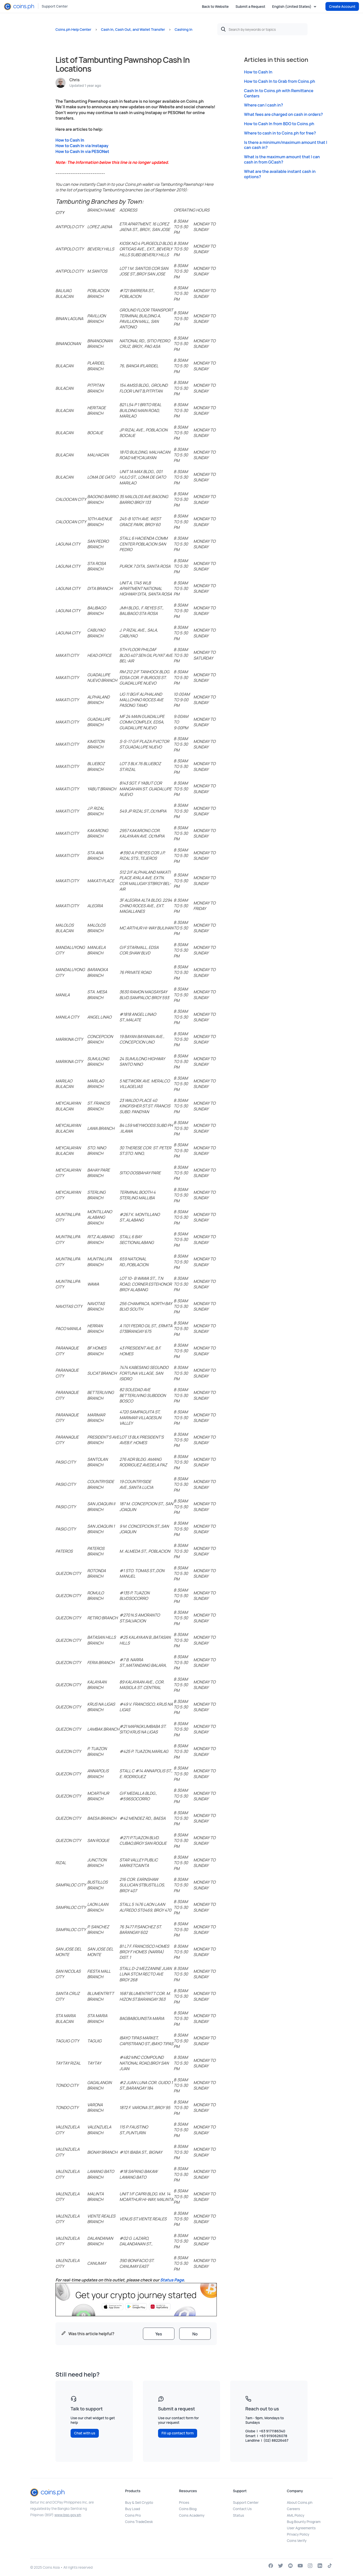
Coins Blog (188, 2508)
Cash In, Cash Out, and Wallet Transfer (133, 29)
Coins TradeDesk (139, 2521)
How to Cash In (69, 140)
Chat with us (84, 2433)
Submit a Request (250, 6)
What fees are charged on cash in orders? (283, 114)
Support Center (55, 6)
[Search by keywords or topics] (262, 29)
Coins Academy (191, 2515)
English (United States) (292, 6)
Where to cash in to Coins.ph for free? (280, 133)
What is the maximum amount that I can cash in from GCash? (282, 159)
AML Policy (295, 2515)
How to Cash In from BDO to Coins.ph (279, 123)
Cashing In (183, 29)
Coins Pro (133, 2515)
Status (238, 2515)
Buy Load (132, 2508)
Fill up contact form (178, 2433)
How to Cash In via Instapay (81, 145)
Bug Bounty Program (304, 2521)
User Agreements (301, 2528)
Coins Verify (297, 2540)
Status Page (172, 2280)
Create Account (342, 6)
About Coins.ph (299, 2502)
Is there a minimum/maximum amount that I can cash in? (285, 145)
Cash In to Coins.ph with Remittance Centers (278, 93)
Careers (293, 2508)
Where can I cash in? (263, 105)
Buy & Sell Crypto (139, 2502)
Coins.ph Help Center (73, 29)
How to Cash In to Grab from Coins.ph (279, 81)
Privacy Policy (298, 2534)
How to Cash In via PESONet (82, 151)
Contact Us (242, 2508)
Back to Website (215, 6)
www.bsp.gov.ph (67, 2514)
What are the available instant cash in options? (280, 174)
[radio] (158, 2334)
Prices (184, 2502)
